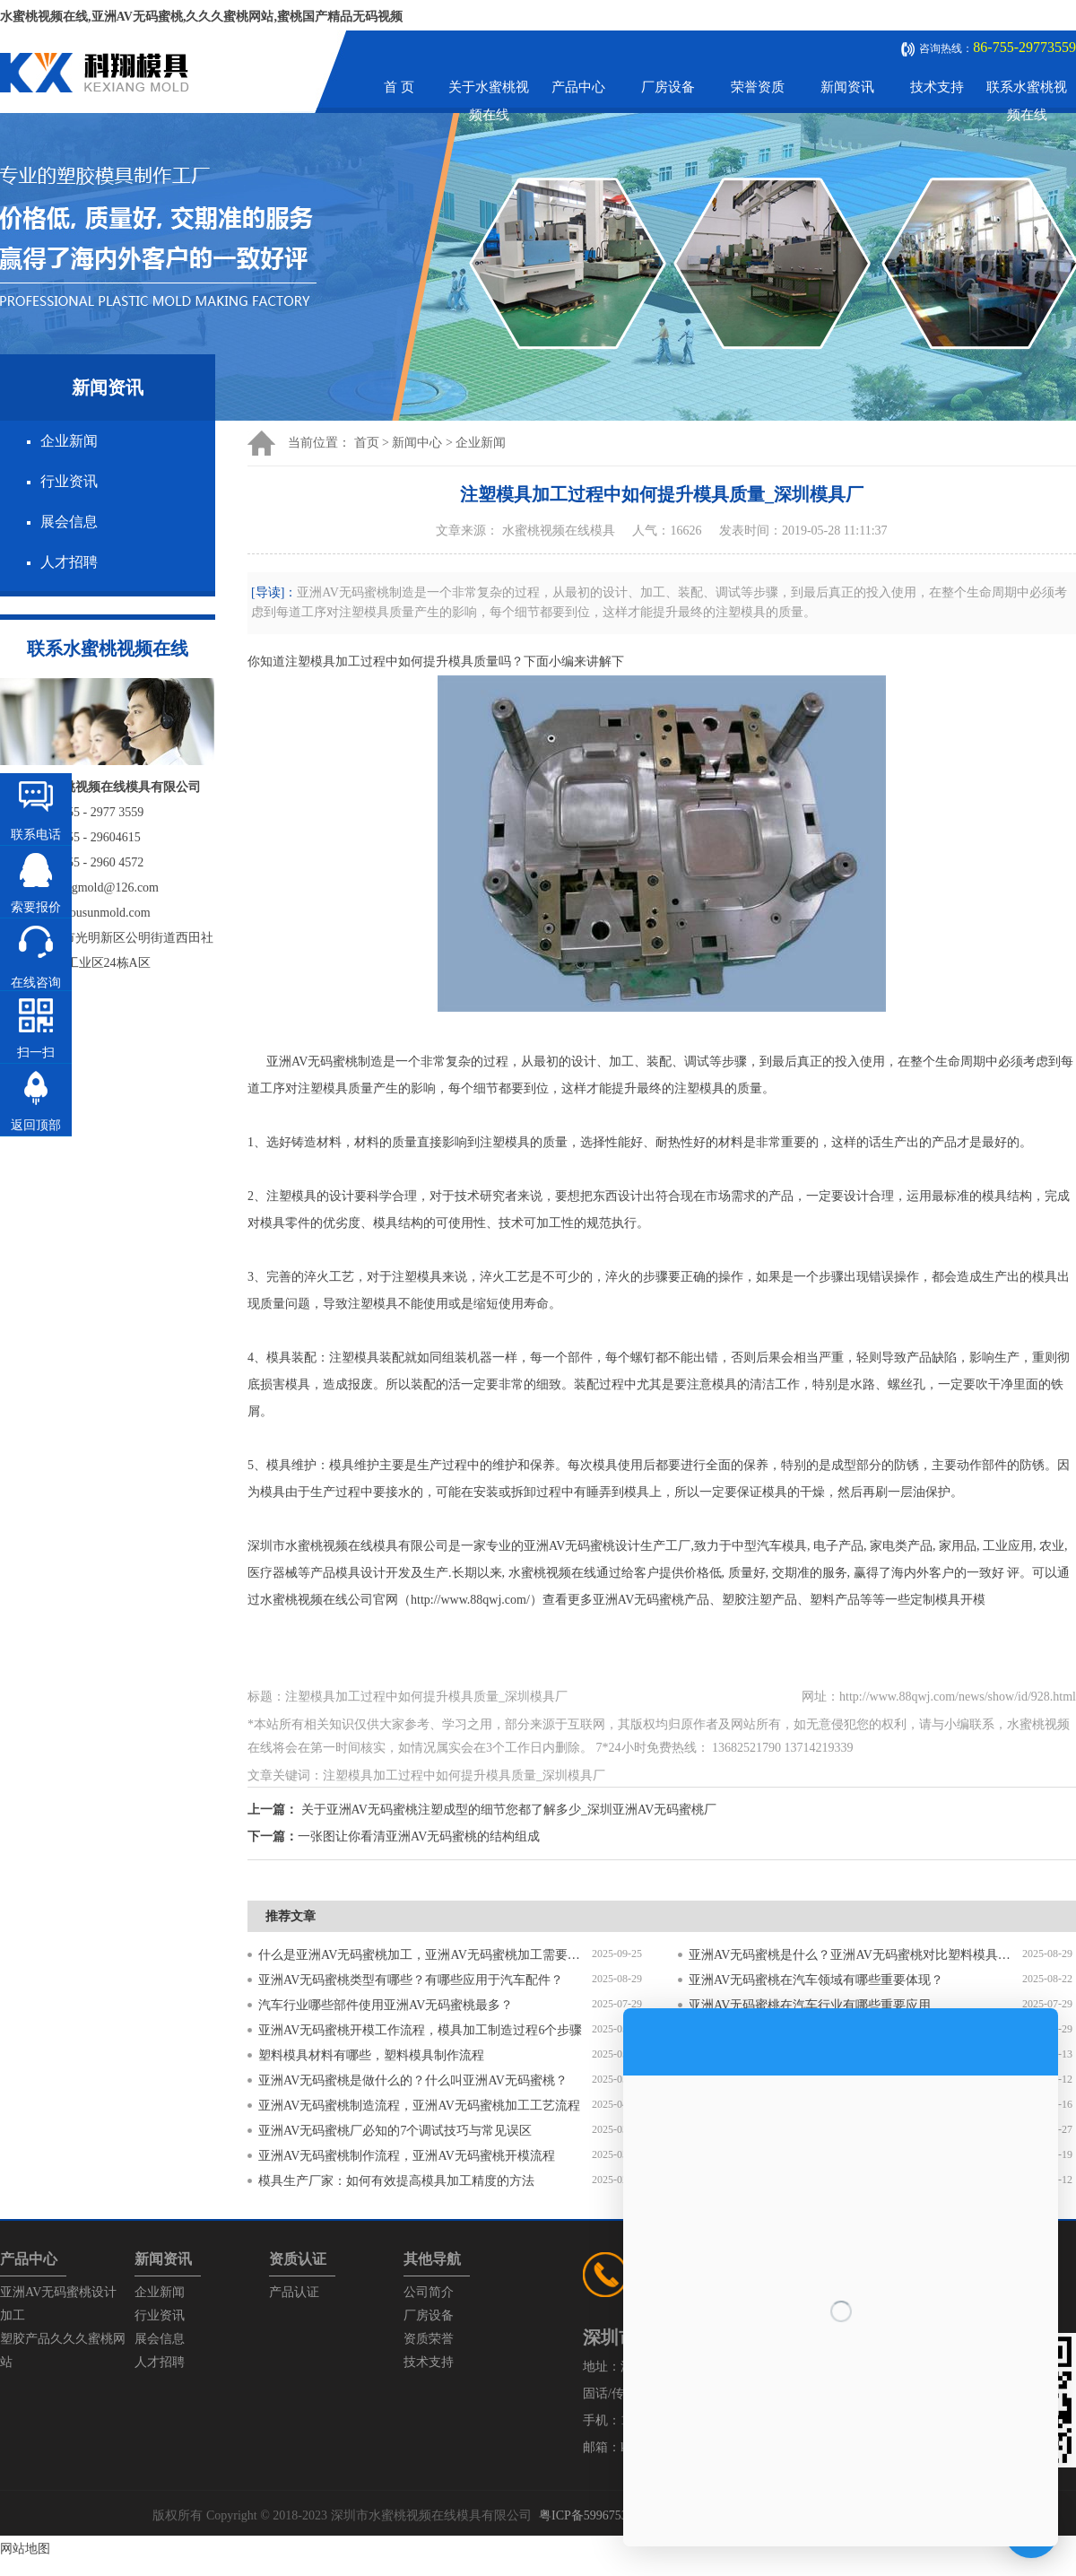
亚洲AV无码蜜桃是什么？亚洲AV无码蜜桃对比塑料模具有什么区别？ (855, 1955)
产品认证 (294, 2292)
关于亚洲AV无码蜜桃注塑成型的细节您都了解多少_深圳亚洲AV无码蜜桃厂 (509, 1809)
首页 (366, 442)
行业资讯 (69, 481)
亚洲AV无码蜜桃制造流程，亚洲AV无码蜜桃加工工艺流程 (419, 2105)
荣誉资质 (758, 87)
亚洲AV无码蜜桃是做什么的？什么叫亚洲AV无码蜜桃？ (413, 2080)
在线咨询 (36, 982)
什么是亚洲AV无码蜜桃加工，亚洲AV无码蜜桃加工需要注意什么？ (425, 1955)
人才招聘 (69, 562)
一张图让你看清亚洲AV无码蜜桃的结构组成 (419, 1836)
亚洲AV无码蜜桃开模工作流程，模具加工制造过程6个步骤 (420, 2030)
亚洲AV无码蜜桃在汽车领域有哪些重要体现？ (816, 1980)
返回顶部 (36, 1125)
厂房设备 (668, 87)
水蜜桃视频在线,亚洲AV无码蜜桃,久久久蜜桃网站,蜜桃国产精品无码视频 (201, 16)
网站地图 (25, 2548)
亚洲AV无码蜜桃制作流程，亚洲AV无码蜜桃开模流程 (406, 2156)
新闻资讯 (847, 87)
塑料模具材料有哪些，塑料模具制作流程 (371, 2055)
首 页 (399, 87)
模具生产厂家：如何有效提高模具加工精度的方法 (396, 2181)
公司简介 (429, 2292)
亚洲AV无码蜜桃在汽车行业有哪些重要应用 (810, 2005)
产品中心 (578, 87)
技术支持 (937, 87)
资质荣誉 (429, 2338)
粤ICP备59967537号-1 (597, 2515)
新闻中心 (417, 442)
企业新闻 (69, 440)
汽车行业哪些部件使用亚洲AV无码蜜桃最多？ (385, 2005)
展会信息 (69, 521)
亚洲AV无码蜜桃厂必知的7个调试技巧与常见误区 (395, 2130)
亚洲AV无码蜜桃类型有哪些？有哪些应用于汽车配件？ (410, 1980)
